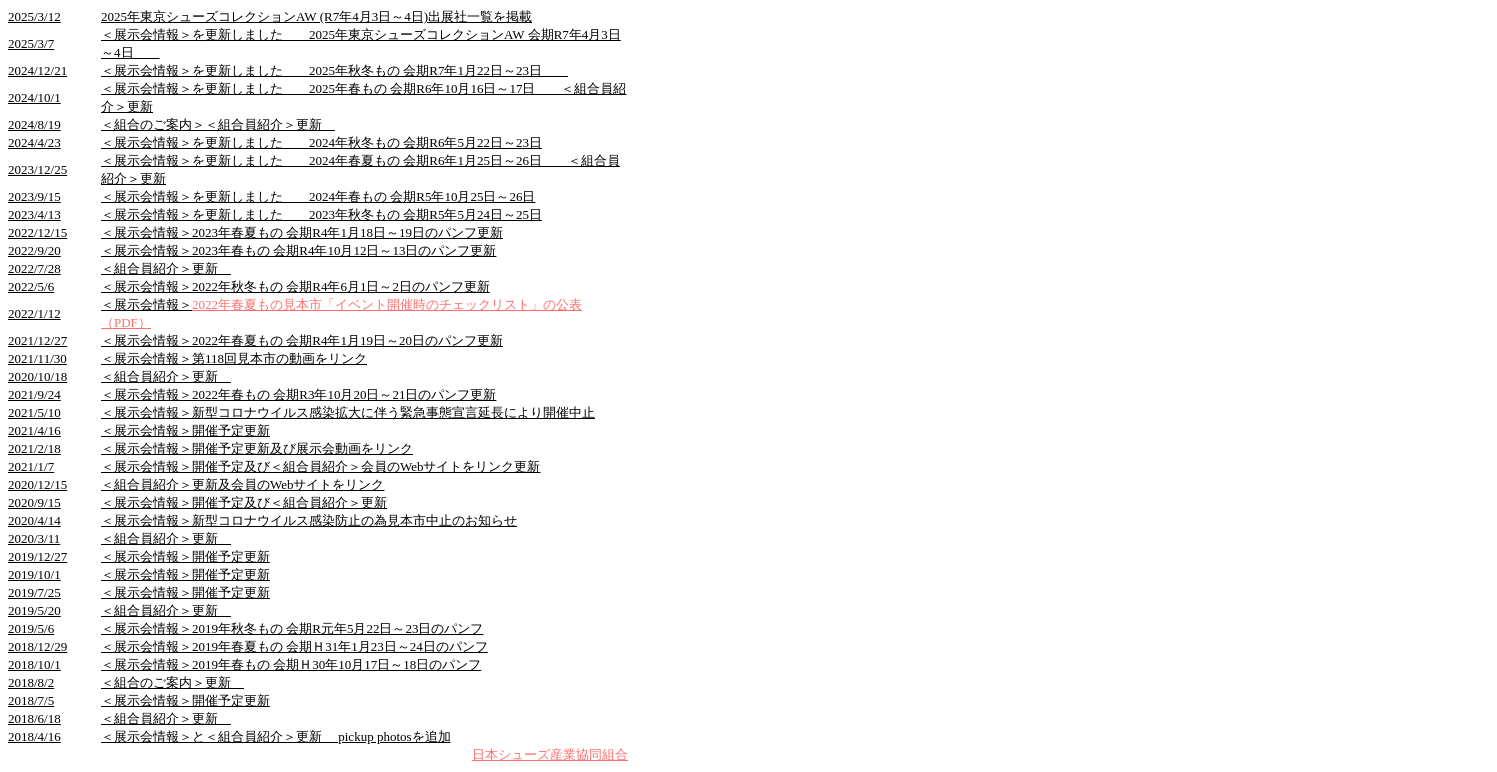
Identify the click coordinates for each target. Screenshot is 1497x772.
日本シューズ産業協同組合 (550, 754)
